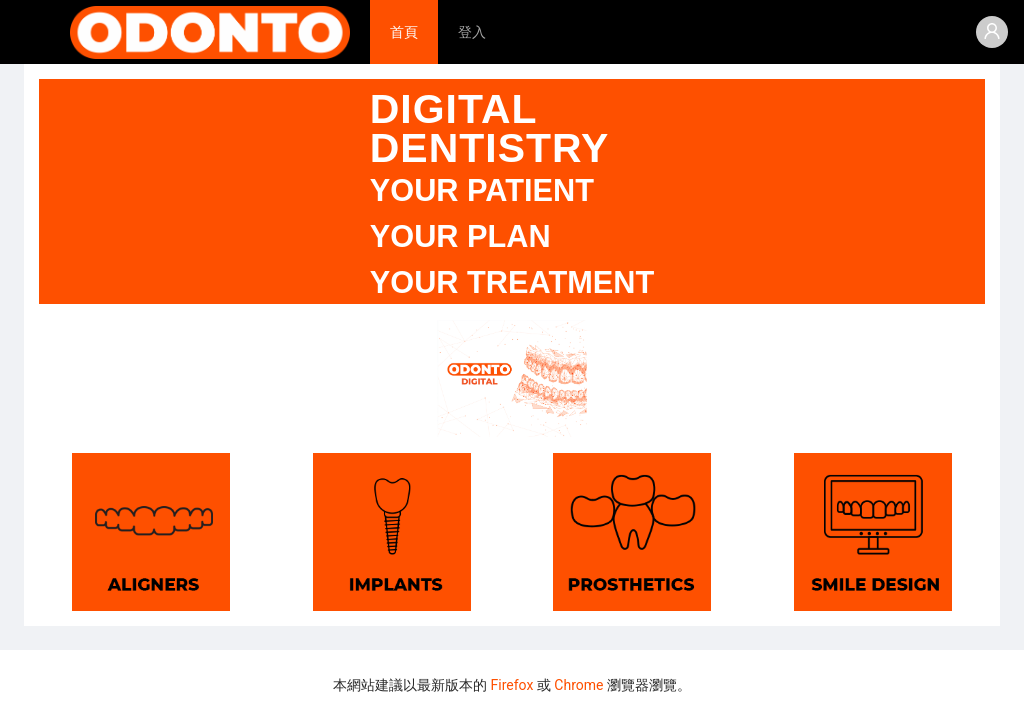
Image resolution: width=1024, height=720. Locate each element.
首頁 (404, 32)
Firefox (512, 685)
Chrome (578, 685)
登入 (472, 32)
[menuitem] (404, 32)
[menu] (672, 32)
